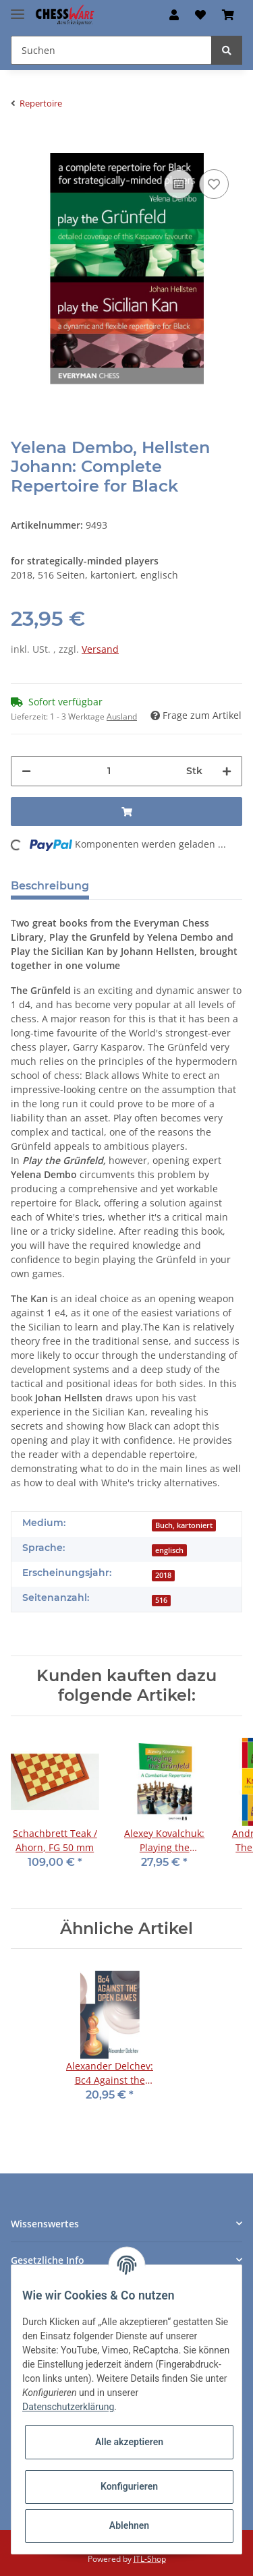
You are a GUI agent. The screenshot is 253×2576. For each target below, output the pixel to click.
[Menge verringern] (26, 771)
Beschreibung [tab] (50, 885)
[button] (174, 14)
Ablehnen (129, 2525)
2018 (163, 1575)
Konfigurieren (129, 2486)
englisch (169, 1550)
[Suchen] (111, 50)
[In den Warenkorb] (21, 145)
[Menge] (108, 771)
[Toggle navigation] (17, 8)
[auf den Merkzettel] (214, 184)
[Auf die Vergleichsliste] (179, 184)
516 (161, 1600)
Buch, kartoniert (184, 1525)
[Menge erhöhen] (227, 771)
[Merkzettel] (200, 14)
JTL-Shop (150, 2559)
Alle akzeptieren (129, 2441)
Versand (100, 649)
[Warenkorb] (228, 14)
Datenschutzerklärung (68, 2406)
